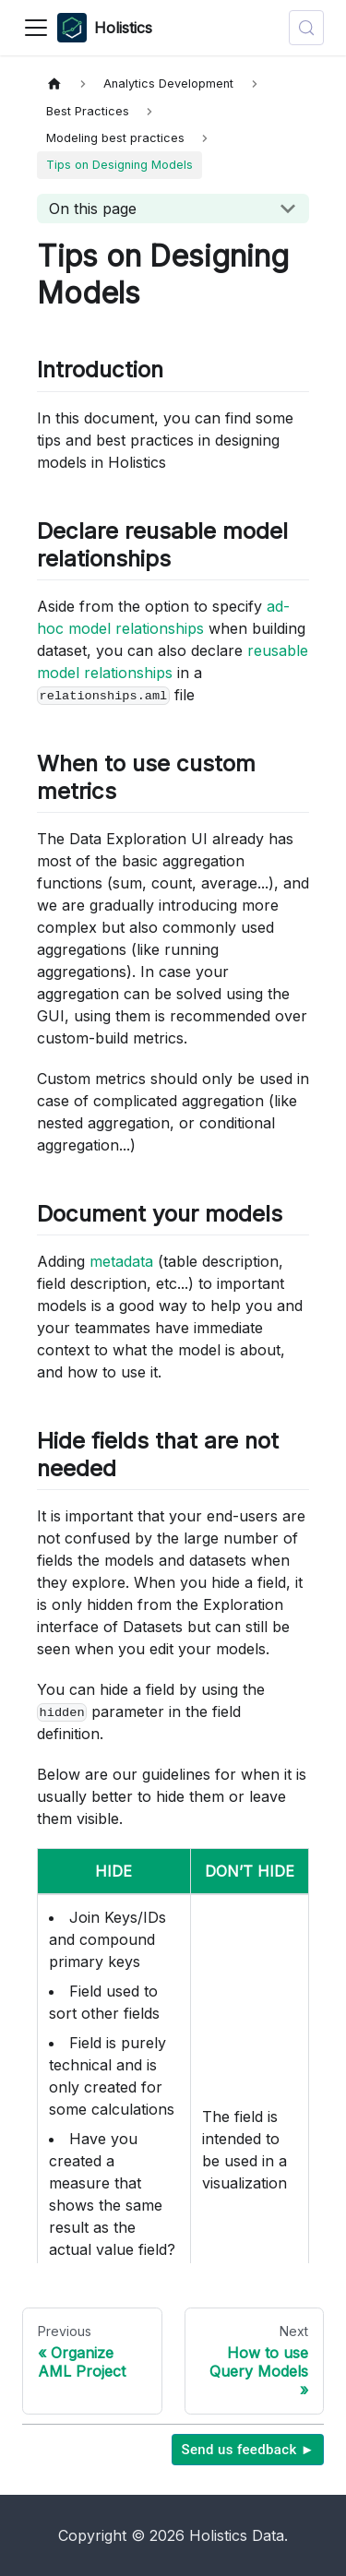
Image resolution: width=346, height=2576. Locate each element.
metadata (121, 1261)
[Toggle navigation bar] (36, 28)
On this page (93, 208)
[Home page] (54, 83)
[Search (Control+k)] (306, 27)
